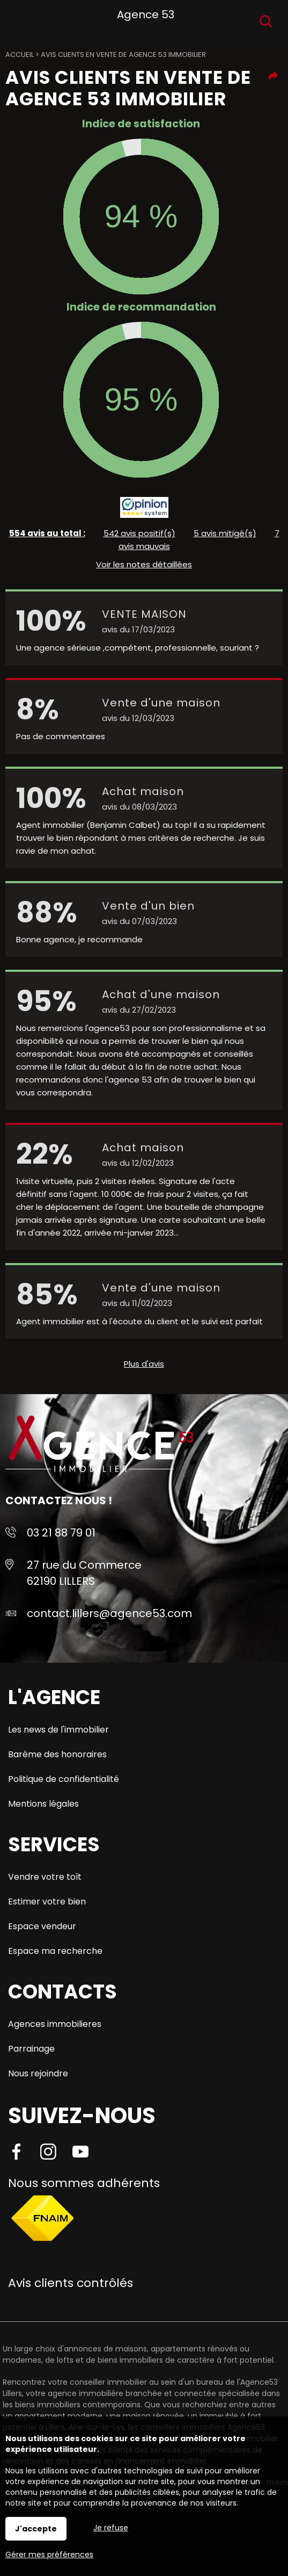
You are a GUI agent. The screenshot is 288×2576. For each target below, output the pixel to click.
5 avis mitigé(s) (225, 533)
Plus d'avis (144, 1363)
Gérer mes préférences (49, 2554)
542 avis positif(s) (139, 533)
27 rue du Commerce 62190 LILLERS (84, 1573)
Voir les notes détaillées (144, 564)
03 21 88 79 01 (61, 1532)
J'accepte (36, 2528)
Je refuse (110, 2527)
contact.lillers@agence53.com (109, 1613)
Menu (20, 19)
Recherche (266, 21)
